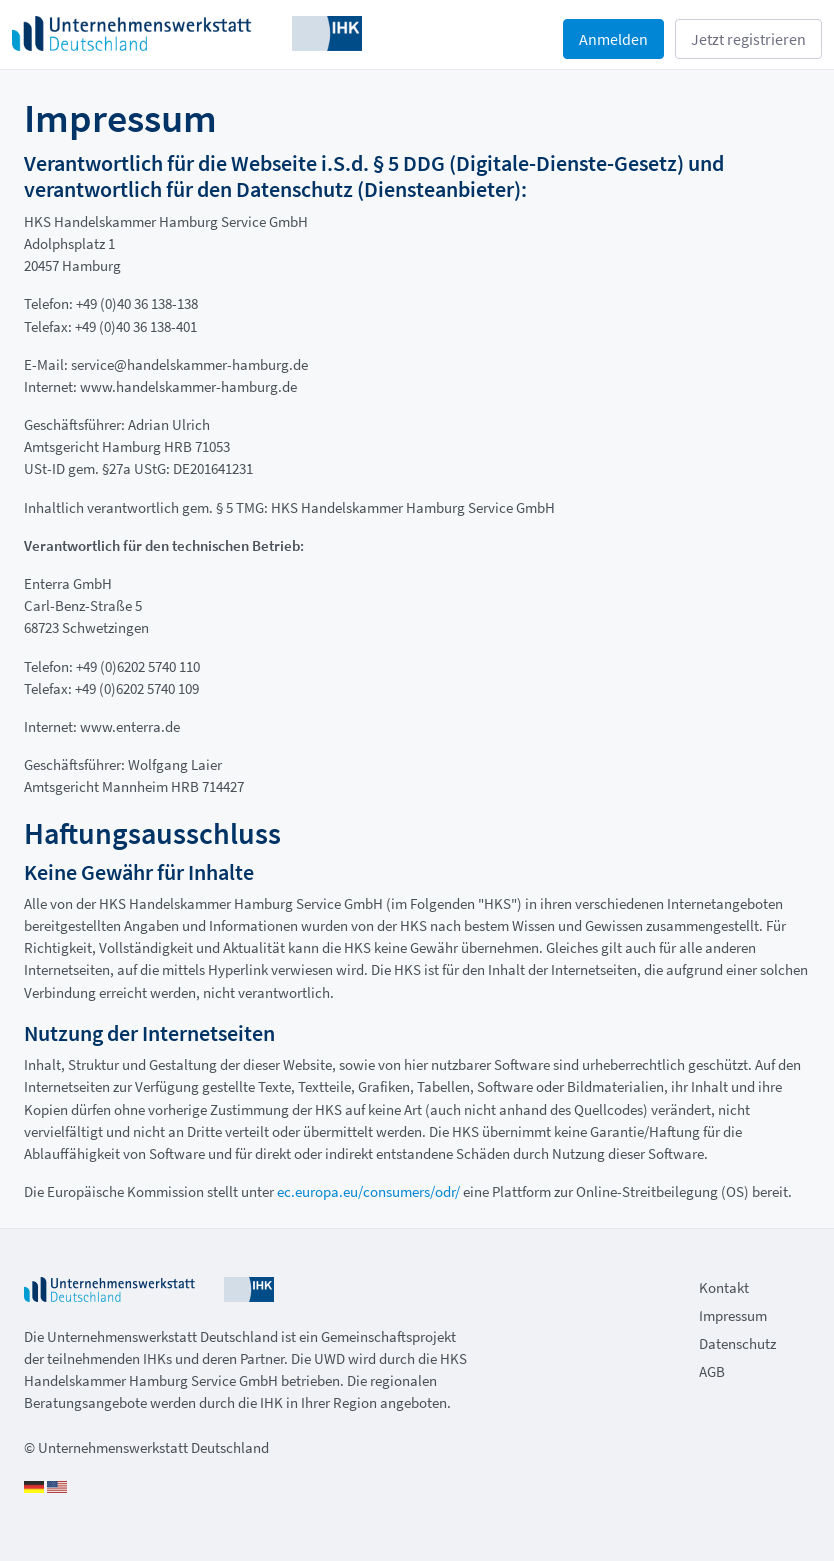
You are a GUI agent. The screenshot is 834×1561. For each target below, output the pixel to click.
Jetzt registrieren (748, 39)
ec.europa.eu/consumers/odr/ (368, 1191)
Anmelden (613, 39)
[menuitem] (754, 1290)
